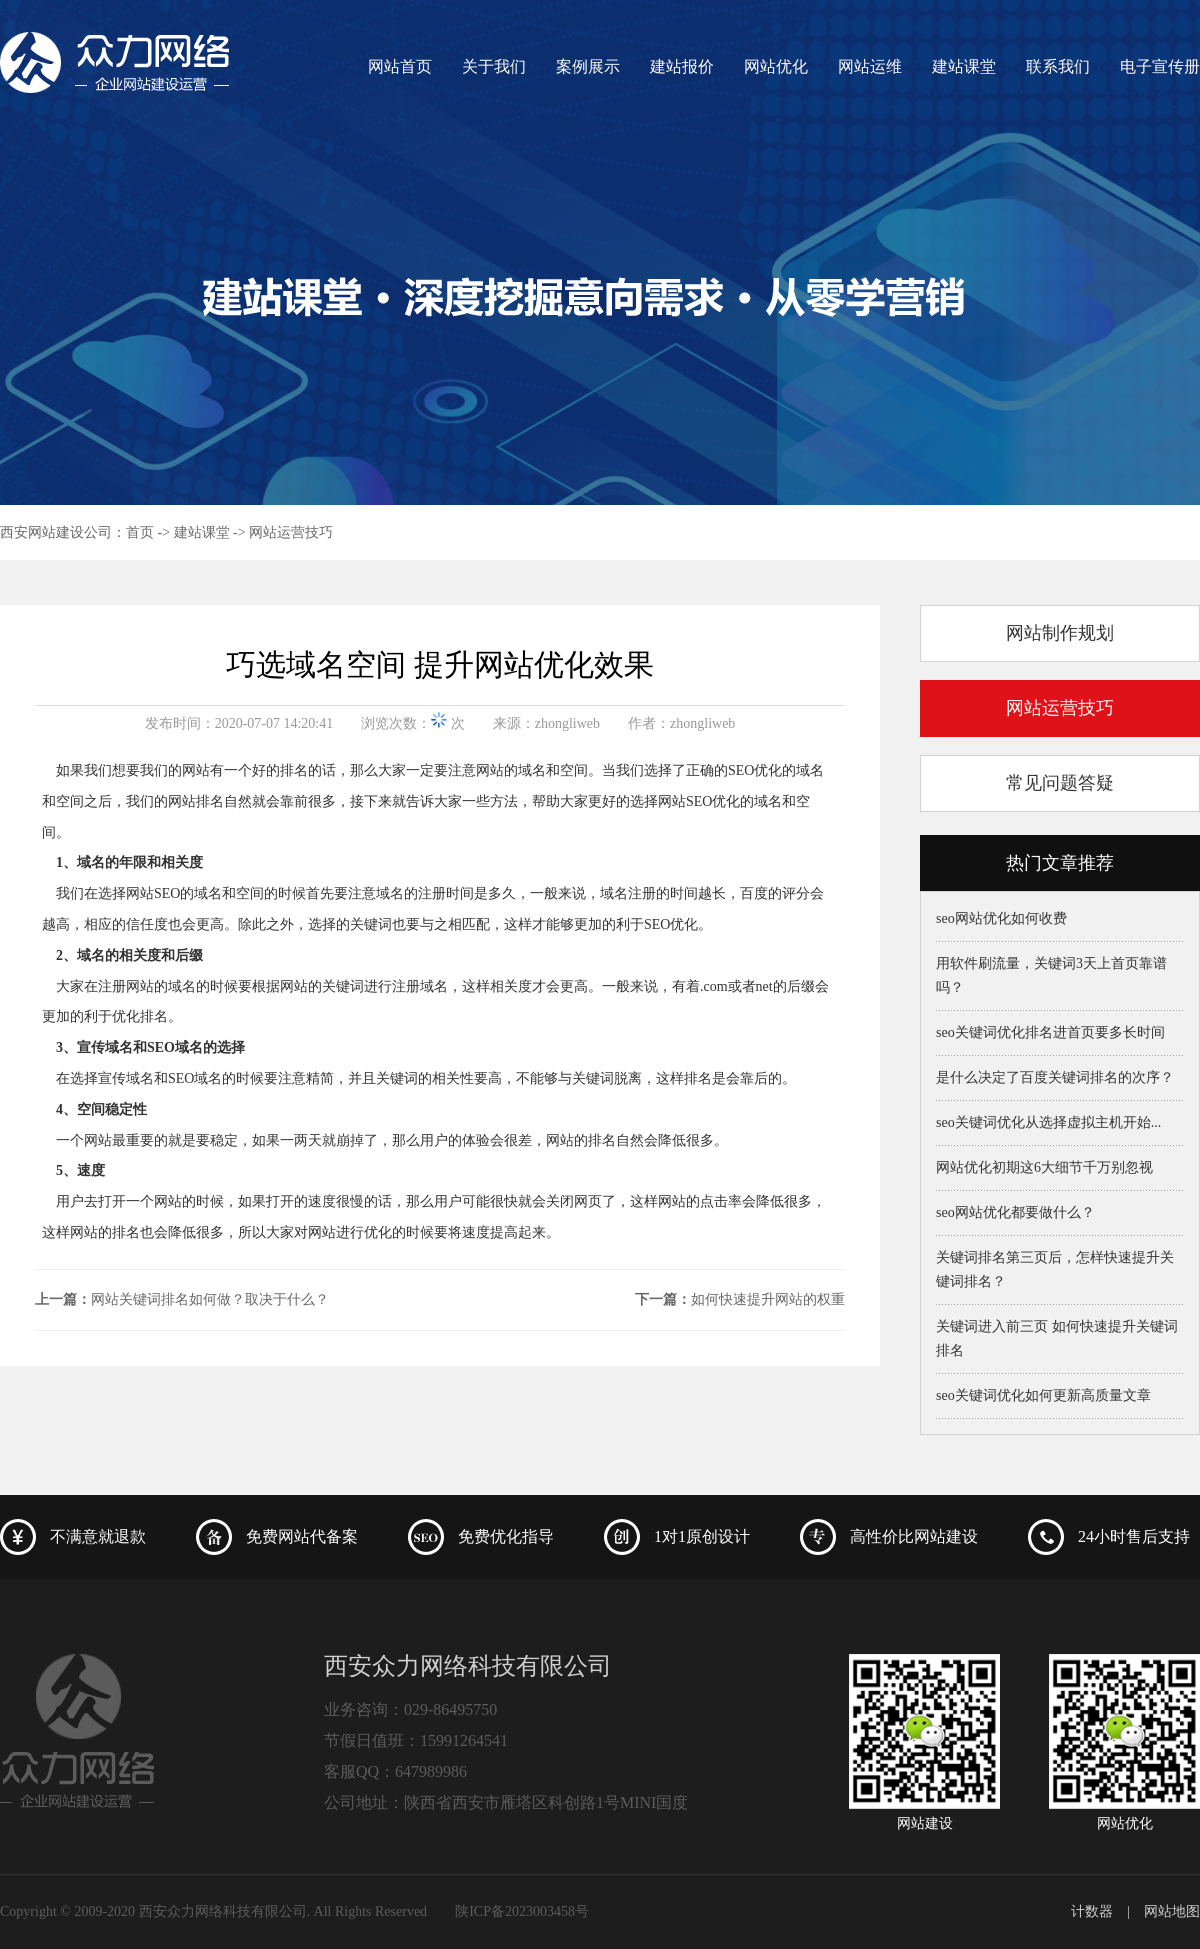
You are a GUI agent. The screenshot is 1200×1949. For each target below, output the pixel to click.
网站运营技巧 (291, 532)
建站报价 (682, 66)
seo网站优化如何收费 (1001, 918)
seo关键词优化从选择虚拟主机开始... (1048, 1122)
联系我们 (1058, 66)
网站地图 (1172, 1911)
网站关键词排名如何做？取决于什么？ (210, 1299)
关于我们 (494, 66)
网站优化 (776, 66)
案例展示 (588, 66)
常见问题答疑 (1060, 783)
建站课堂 (964, 66)
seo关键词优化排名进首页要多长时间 (1050, 1032)
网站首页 (400, 66)
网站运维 (870, 66)
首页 (140, 532)
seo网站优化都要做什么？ (1015, 1212)
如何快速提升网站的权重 (768, 1299)
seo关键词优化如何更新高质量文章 (1043, 1395)
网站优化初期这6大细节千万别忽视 (1044, 1167)
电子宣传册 (1160, 66)
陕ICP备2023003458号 (522, 1911)
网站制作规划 (1060, 633)
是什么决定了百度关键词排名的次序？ (1055, 1077)
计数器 (1092, 1911)
